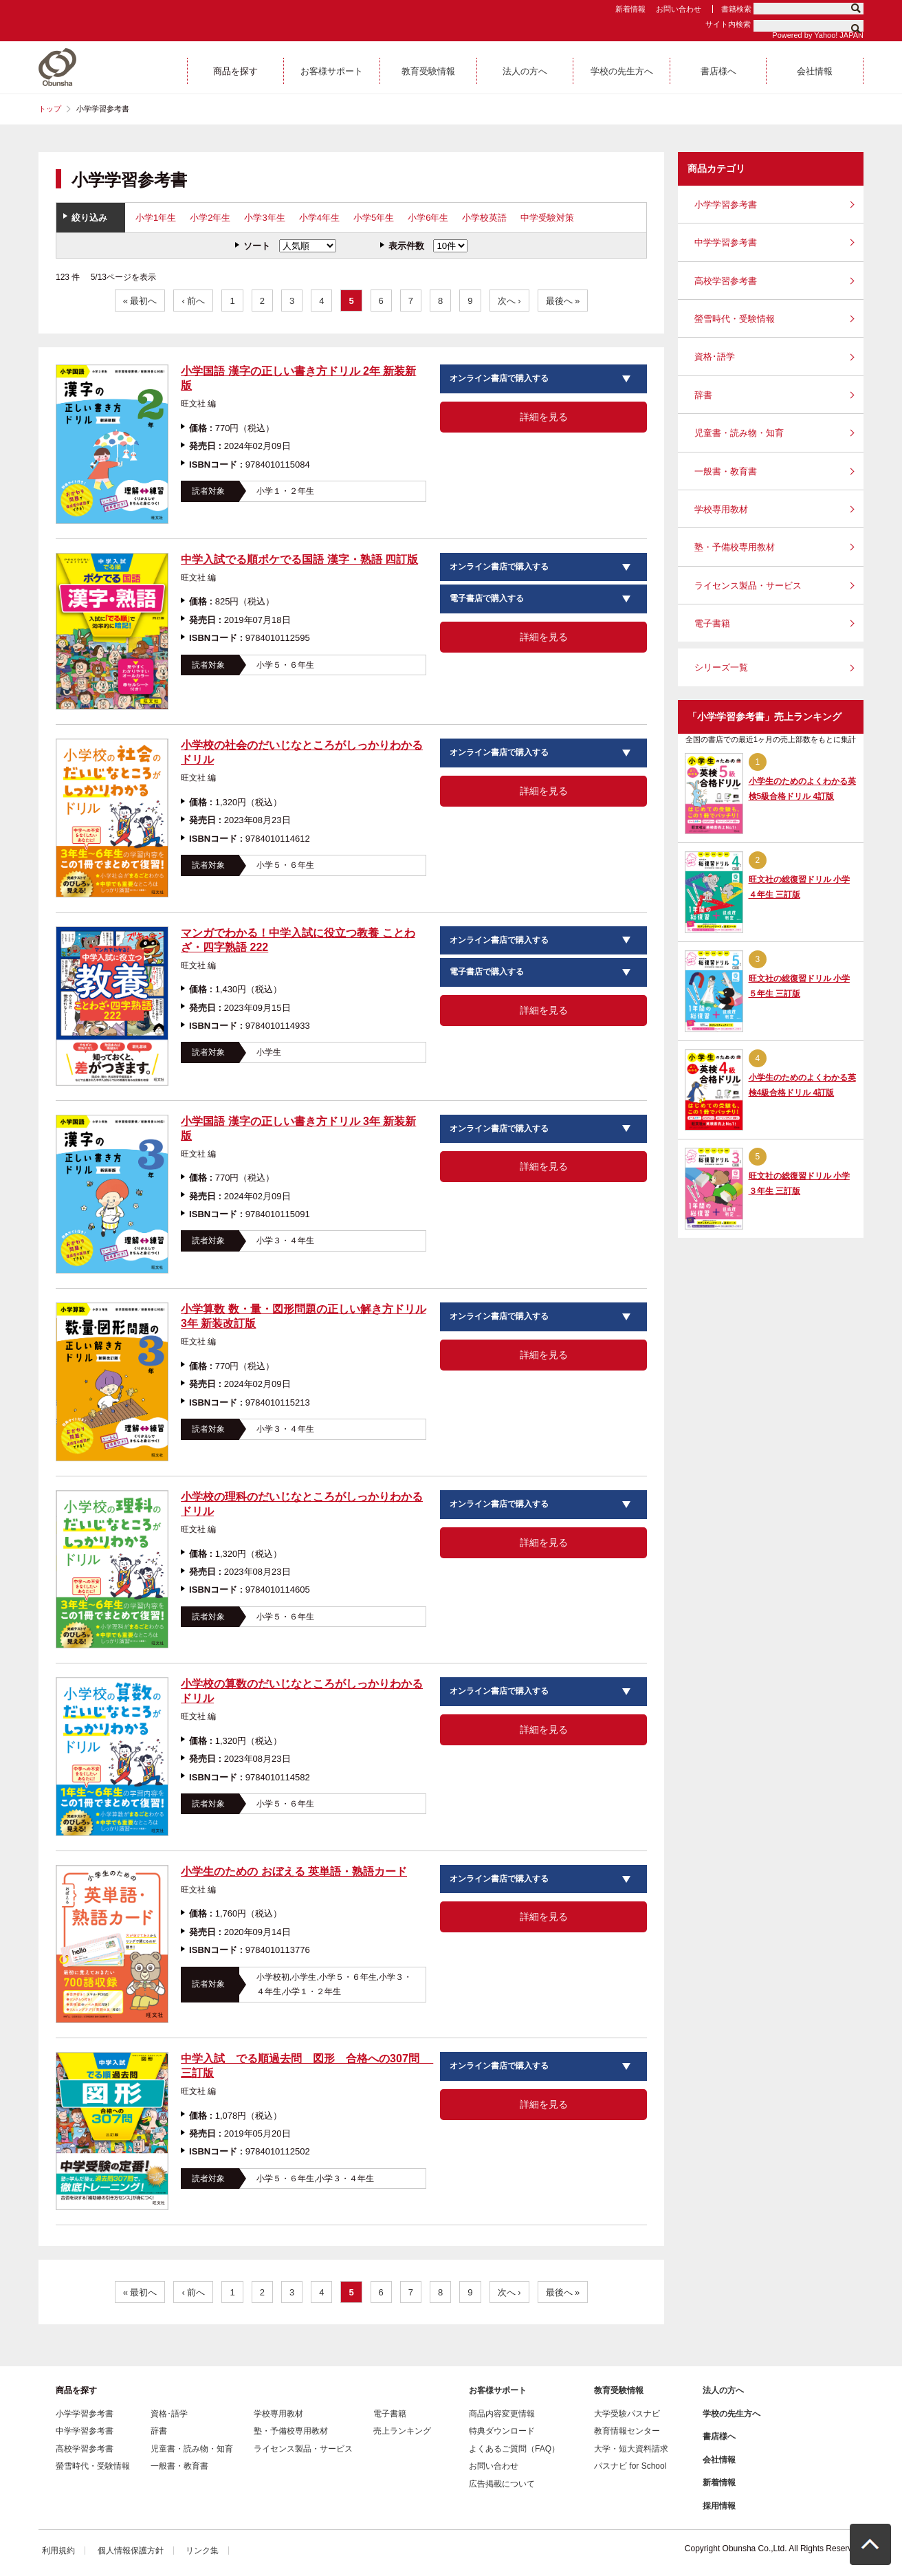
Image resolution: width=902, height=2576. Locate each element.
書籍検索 (736, 9)
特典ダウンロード (502, 2431)
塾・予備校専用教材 (734, 547)
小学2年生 (210, 217)
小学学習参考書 (725, 204)
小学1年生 (155, 217)
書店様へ (719, 2436)
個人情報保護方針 (131, 2550)
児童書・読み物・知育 (739, 433)
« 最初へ (140, 301)
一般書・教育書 (725, 471)
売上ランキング (402, 2431)
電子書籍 (712, 623)
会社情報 (719, 2460)
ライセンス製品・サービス (748, 585)
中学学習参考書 (725, 242)
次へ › (509, 301)
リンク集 (202, 2550)
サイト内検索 (728, 24)
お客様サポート (498, 2390)
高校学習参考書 (725, 281)
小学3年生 (264, 217)
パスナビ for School (630, 2466)
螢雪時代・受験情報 (734, 319)
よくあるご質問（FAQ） (514, 2449)
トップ (49, 109)
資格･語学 (714, 356)
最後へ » (563, 301)
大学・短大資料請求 (631, 2449)
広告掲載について (502, 2484)
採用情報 (719, 2506)
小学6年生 (428, 217)
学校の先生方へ (731, 2414)
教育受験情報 (619, 2390)
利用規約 (58, 2550)
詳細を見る (544, 416)
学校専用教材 (721, 509)
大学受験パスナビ (627, 2414)
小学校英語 (484, 217)
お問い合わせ (678, 9)
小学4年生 (319, 217)
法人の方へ (723, 2390)
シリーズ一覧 (721, 667)
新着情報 (630, 9)
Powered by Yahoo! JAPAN (818, 35)
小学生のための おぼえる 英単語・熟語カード (294, 1871)
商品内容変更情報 (502, 2414)
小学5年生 (373, 217)
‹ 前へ (193, 301)
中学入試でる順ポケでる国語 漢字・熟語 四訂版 (299, 559)
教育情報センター (627, 2431)
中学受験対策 (547, 217)
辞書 (703, 395)
